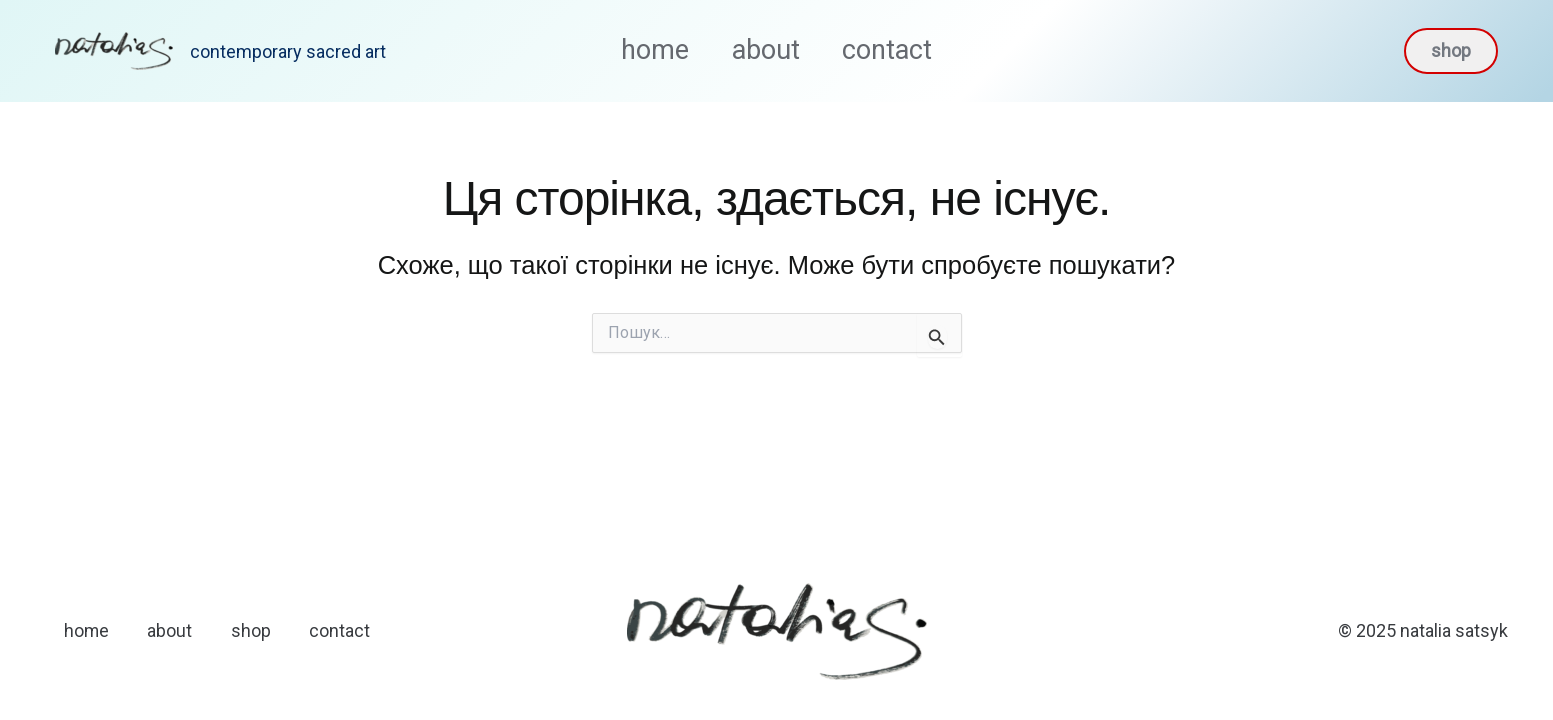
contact (899, 50)
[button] (1451, 51)
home (644, 50)
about (766, 50)
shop (256, 630)
